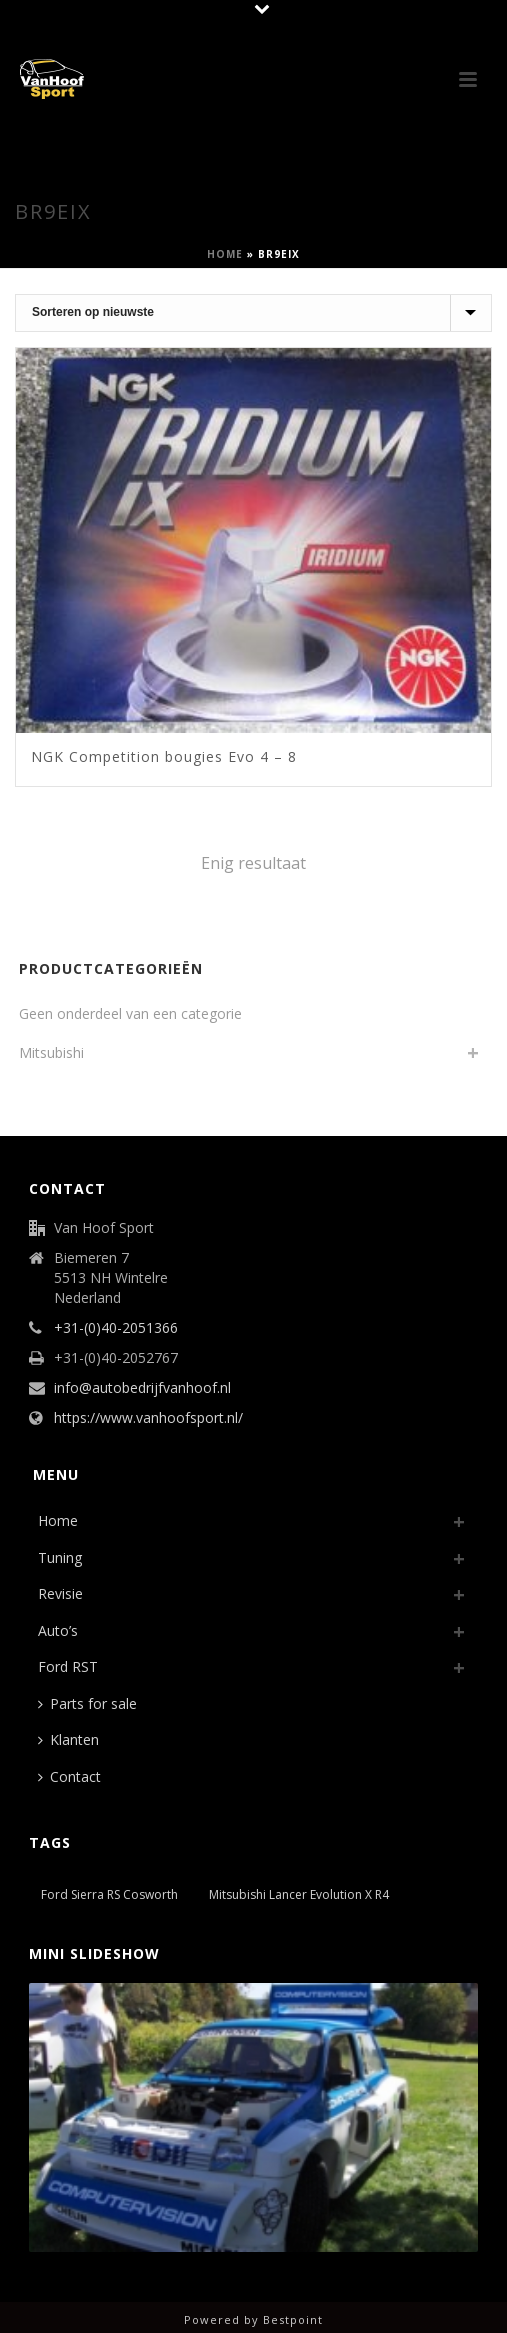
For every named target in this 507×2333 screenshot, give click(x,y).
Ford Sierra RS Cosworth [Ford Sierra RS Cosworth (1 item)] (109, 1894)
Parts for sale (87, 1703)
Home (225, 254)
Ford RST (68, 1666)
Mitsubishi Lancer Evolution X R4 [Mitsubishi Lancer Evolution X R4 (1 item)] (299, 1894)
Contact (69, 1776)
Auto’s (58, 1630)
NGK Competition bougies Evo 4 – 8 (164, 756)
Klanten (68, 1739)
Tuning (60, 1557)
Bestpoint (293, 2319)
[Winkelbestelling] (253, 313)
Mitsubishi (51, 1052)
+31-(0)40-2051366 (116, 1328)
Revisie (60, 1593)
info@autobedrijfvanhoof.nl (142, 1388)
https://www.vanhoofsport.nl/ (148, 1418)
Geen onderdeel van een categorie (130, 1013)
